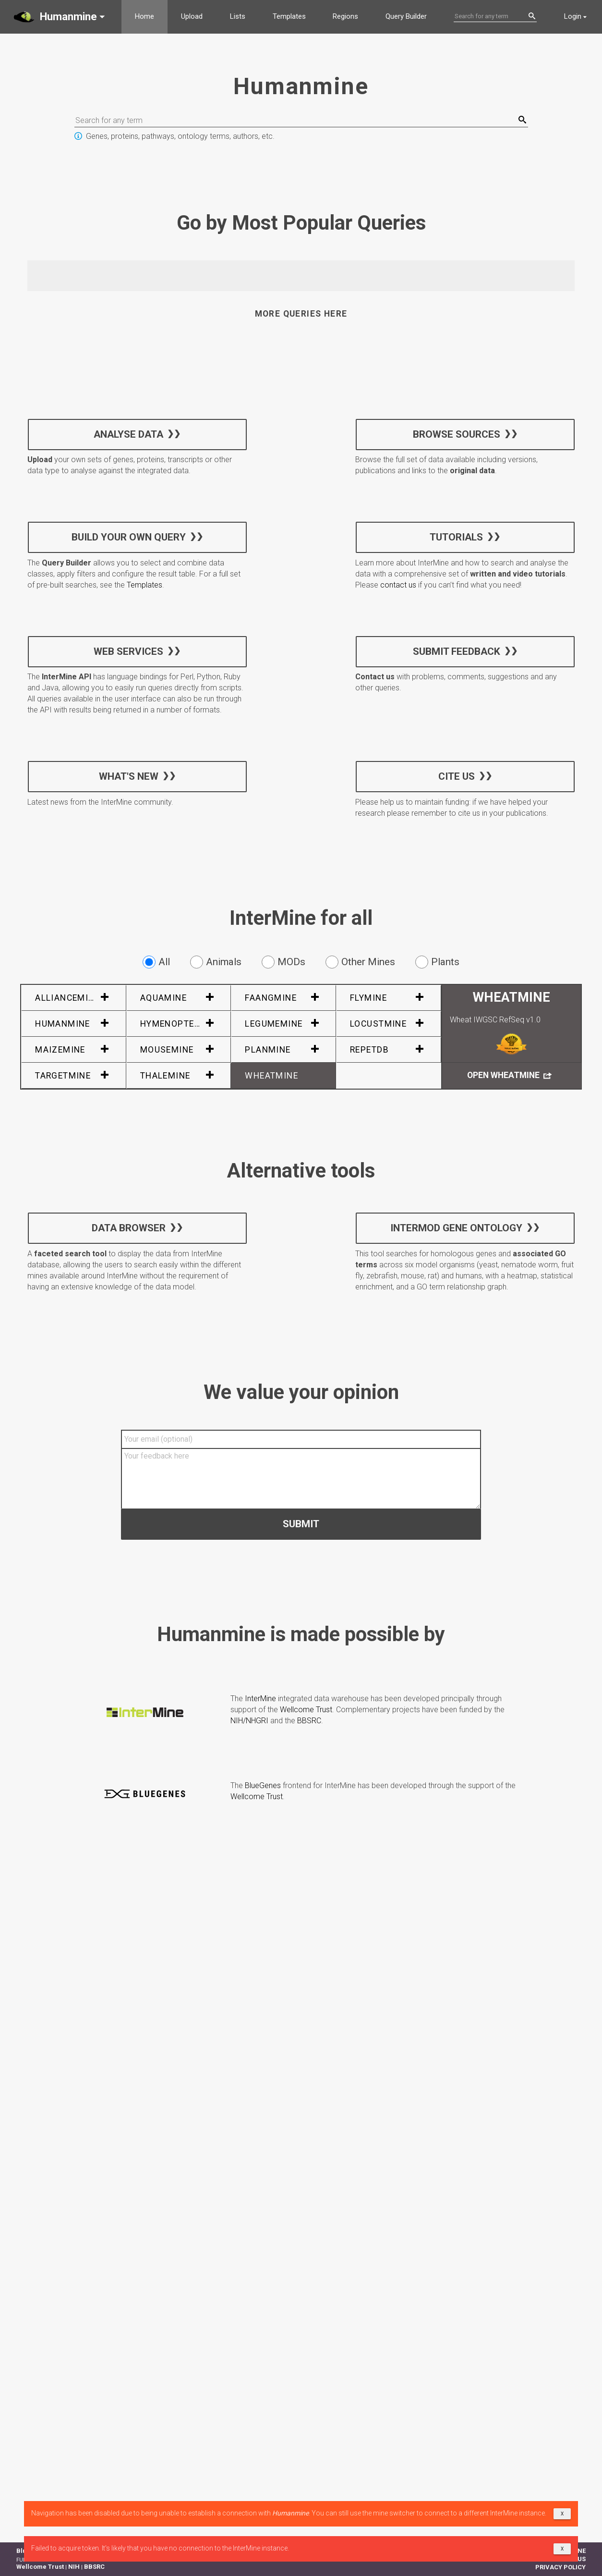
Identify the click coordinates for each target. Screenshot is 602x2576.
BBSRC (309, 1720)
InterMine (260, 1698)
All (156, 962)
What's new (128, 776)
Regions (345, 16)
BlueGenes (263, 1785)
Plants (437, 962)
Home (144, 16)
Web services (128, 651)
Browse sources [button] (456, 434)
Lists (237, 16)
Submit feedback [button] (456, 651)
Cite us (456, 776)
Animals (215, 962)
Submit (301, 1523)
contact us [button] (398, 584)
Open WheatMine (509, 1075)
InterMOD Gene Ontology (456, 1228)
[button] (60, 17)
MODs (283, 962)
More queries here (301, 314)
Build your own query (129, 537)
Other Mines (360, 962)
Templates (289, 16)
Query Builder (406, 16)
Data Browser (129, 1228)
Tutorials (456, 537)
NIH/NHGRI (249, 1720)
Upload (192, 16)
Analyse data (128, 434)
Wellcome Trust (306, 1709)
